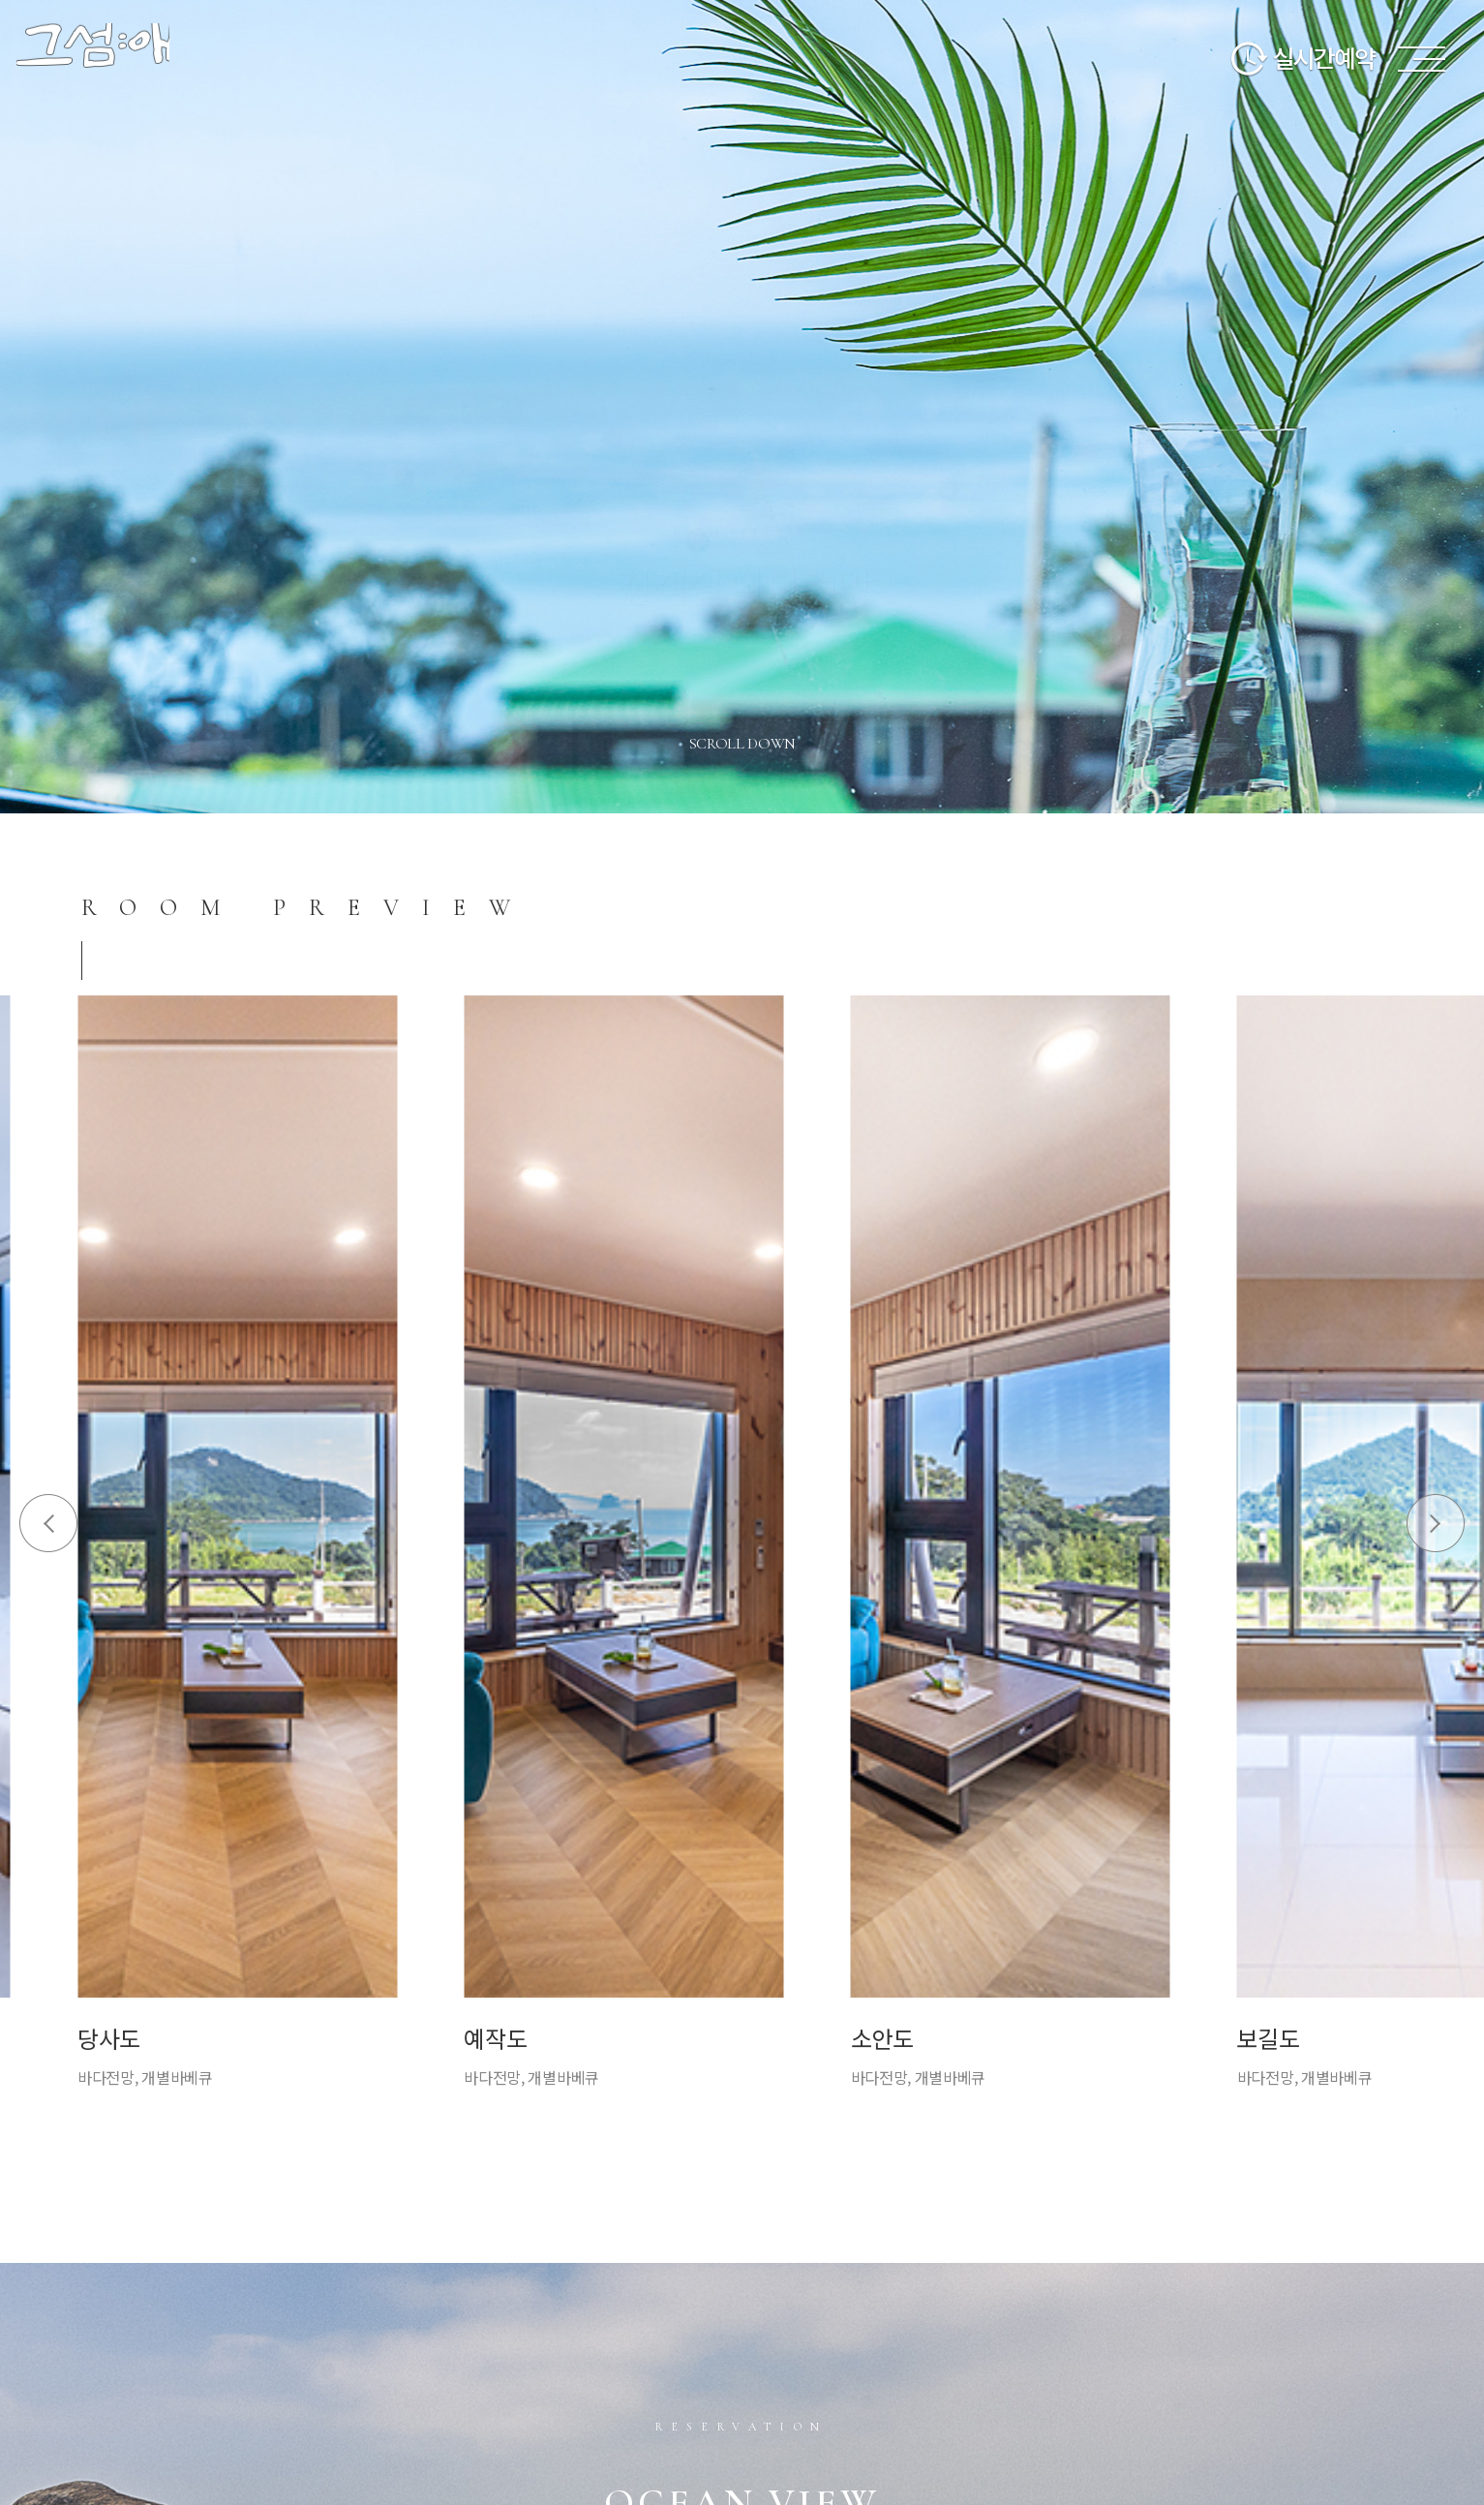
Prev (48, 1523)
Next (1436, 1523)
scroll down (743, 743)
